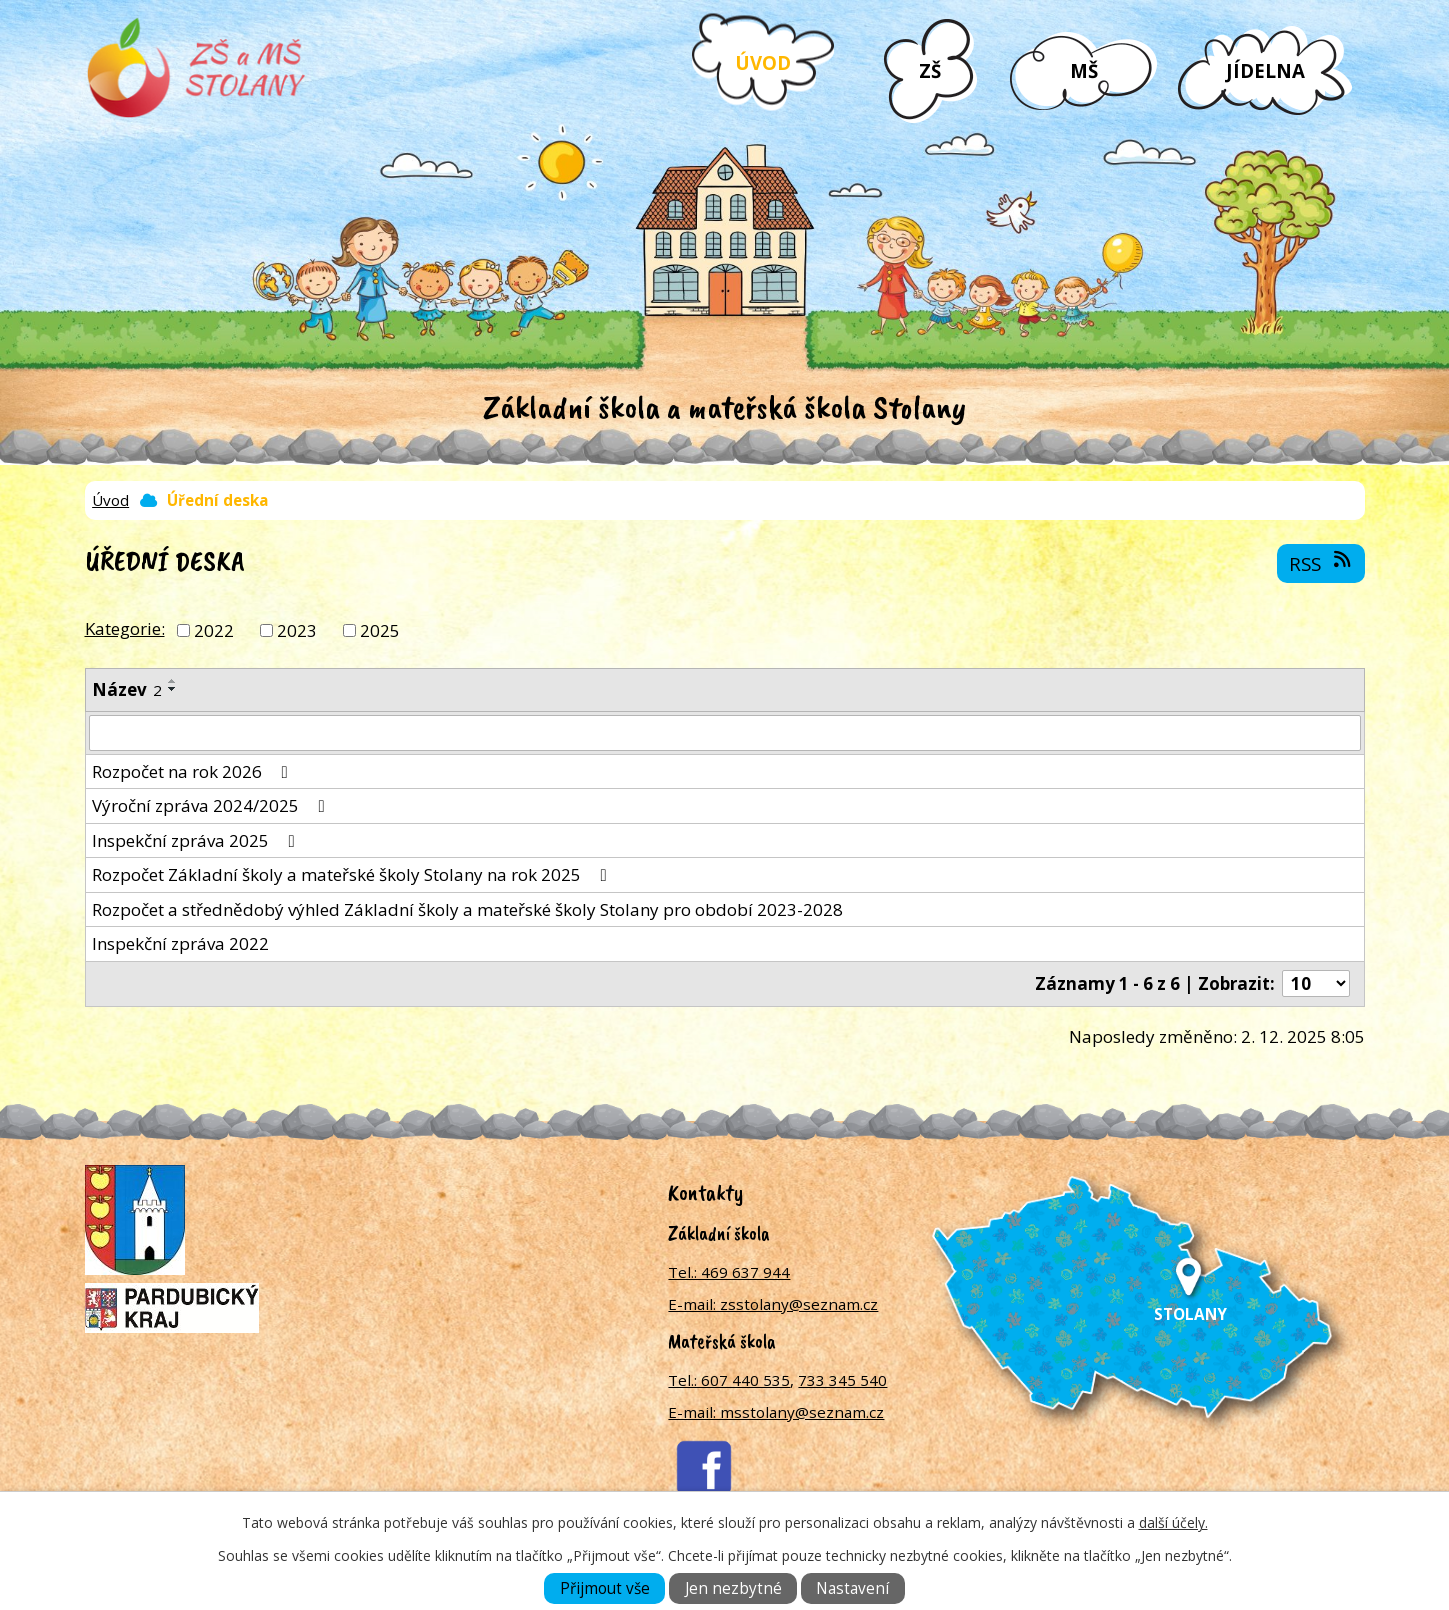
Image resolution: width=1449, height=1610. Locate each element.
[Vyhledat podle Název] (725, 733)
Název (127, 689)
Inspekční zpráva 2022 (180, 943)
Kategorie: (125, 628)
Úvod (763, 62)
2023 (297, 629)
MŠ (1084, 70)
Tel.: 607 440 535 (729, 1380)
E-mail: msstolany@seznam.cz (776, 1412)
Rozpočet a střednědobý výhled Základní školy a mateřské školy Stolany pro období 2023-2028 (467, 909)
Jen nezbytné (733, 1588)
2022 (214, 629)
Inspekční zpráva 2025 (197, 840)
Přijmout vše (605, 1588)
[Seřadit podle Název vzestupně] (173, 681)
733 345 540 (842, 1380)
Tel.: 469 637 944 (729, 1272)
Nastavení (852, 1588)
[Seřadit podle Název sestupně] (173, 689)
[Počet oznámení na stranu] (1316, 983)
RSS (1321, 563)
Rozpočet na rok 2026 (194, 771)
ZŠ (930, 70)
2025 (380, 629)
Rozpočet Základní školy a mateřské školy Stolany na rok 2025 (353, 874)
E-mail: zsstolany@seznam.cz (773, 1304)
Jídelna (1265, 70)
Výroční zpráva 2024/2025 (212, 805)
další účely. (1173, 1522)
